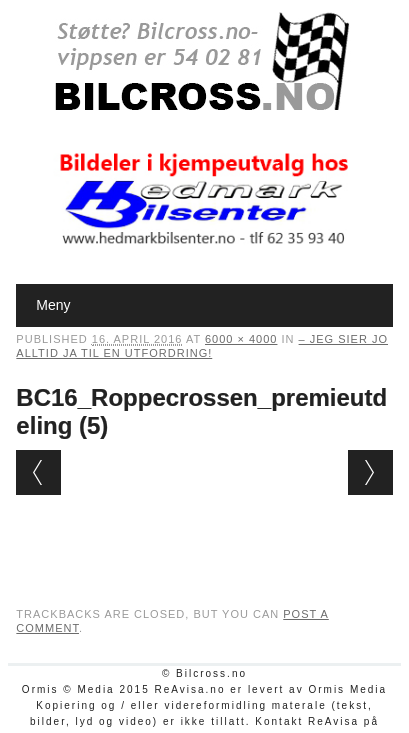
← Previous (38, 472)
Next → (370, 472)
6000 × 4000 (241, 339)
